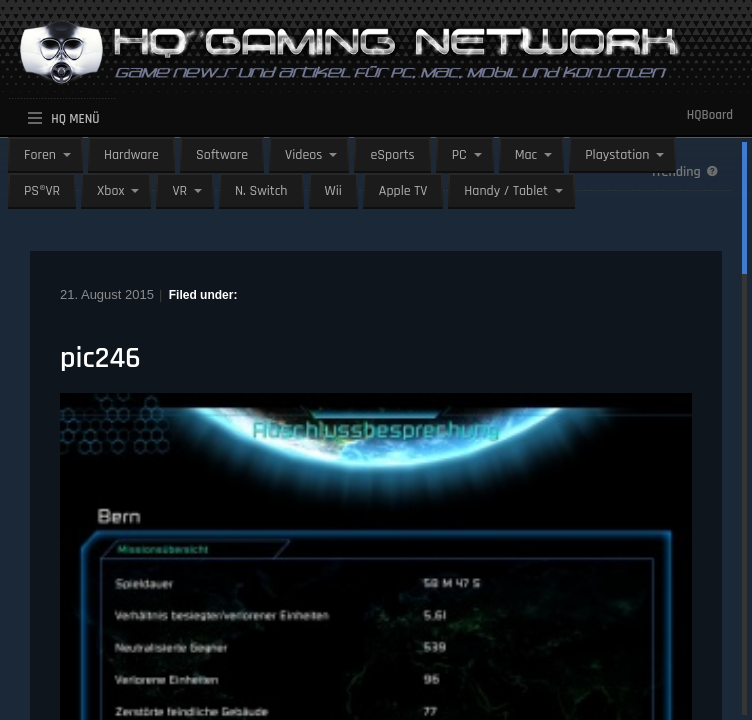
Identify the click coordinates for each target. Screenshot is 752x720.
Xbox (110, 191)
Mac (526, 155)
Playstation (617, 155)
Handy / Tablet (506, 191)
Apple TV (403, 191)
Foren (40, 155)
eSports (392, 155)
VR (179, 191)
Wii (333, 191)
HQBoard (710, 115)
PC (459, 155)
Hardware (131, 155)
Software (222, 155)
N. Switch (261, 191)
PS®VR (42, 191)
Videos (303, 155)
